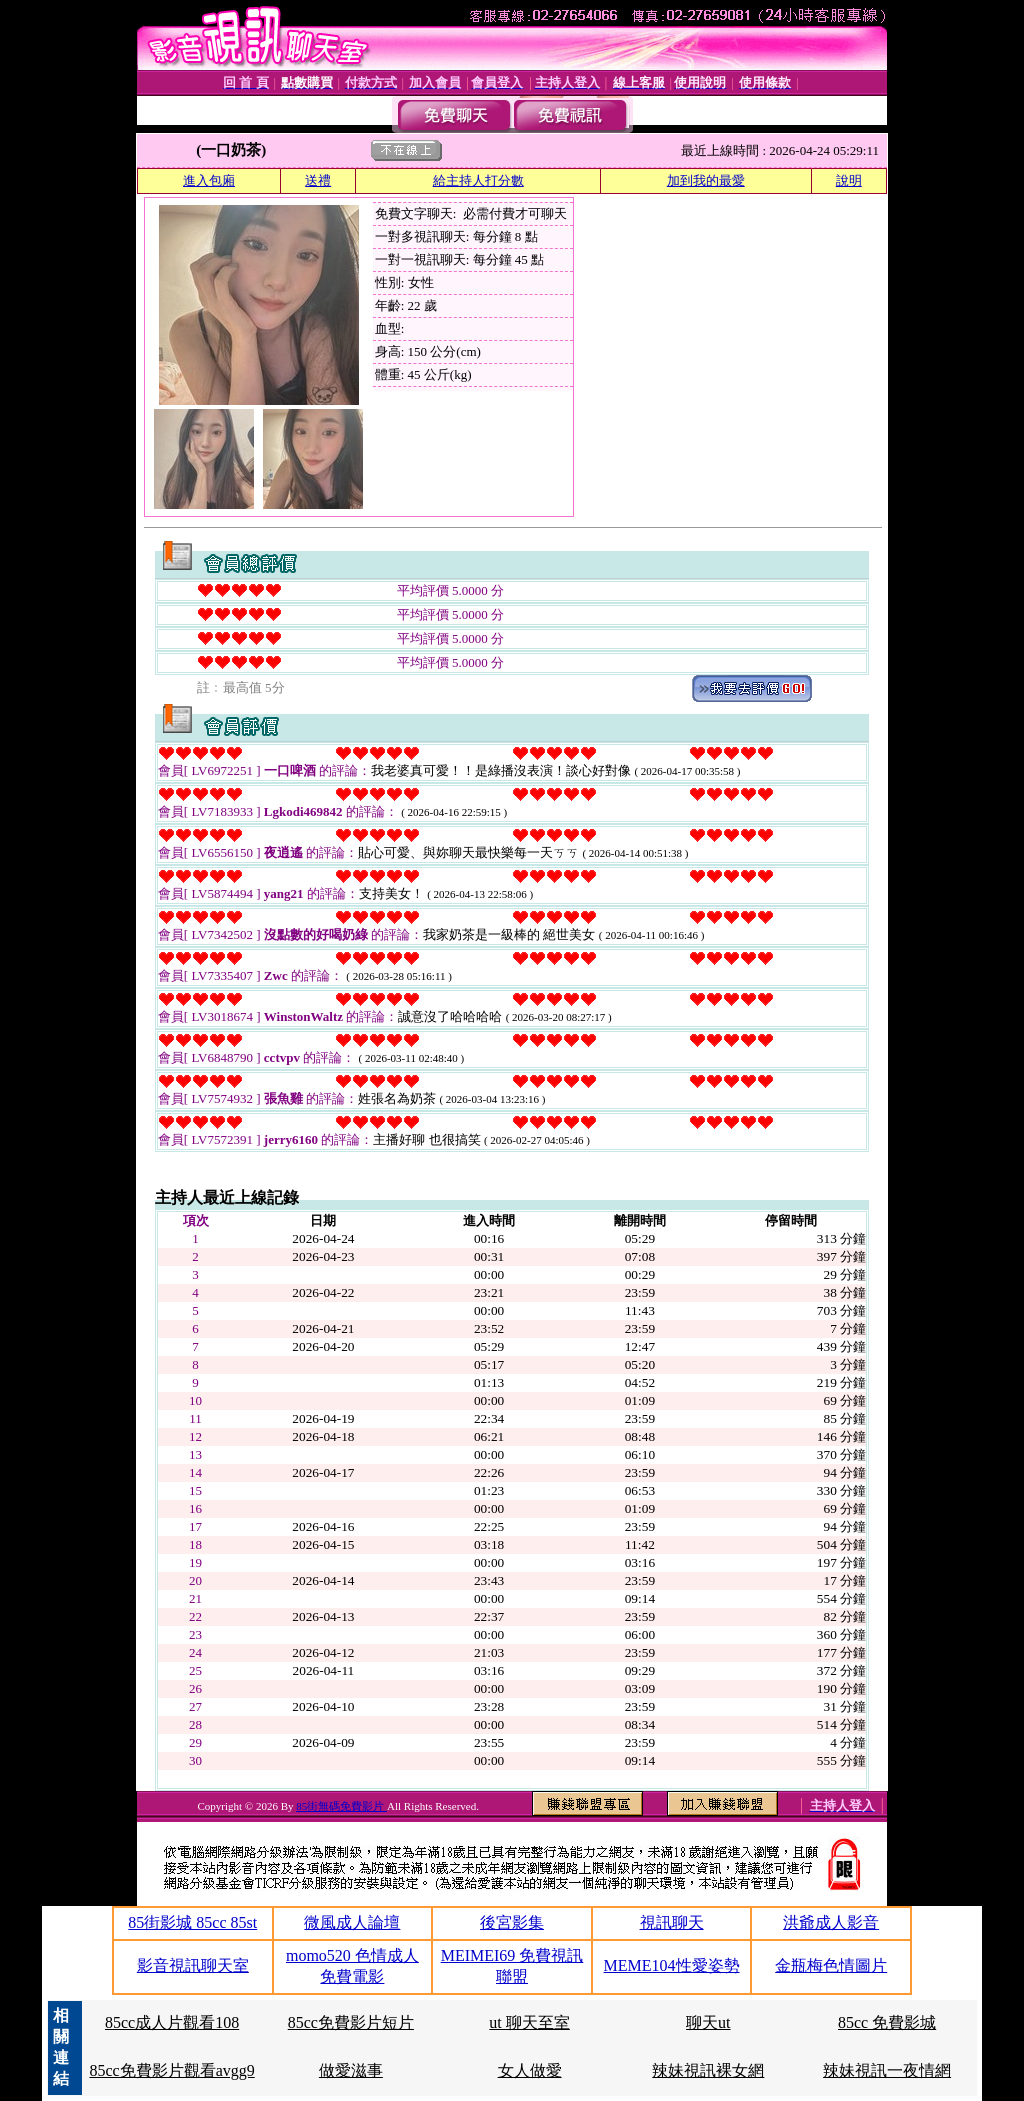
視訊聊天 (672, 1922)
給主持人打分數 (478, 180)
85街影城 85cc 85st (192, 1922)
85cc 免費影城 (887, 2022)
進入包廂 (209, 180)
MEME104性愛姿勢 (672, 1965)
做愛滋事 (351, 2070)
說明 (849, 180)
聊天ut (708, 2022)
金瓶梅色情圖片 (831, 1965)
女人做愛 (530, 2070)
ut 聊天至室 (529, 2022)
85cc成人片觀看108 (172, 2022)
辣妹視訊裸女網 (708, 2070)
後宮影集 (512, 1922)
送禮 (318, 180)
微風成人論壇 (352, 1922)
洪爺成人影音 (831, 1922)
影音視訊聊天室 (193, 1965)
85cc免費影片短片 (351, 2022)
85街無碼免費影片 (341, 1806)
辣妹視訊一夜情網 (887, 2070)
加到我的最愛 (706, 180)
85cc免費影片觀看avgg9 (171, 2070)
